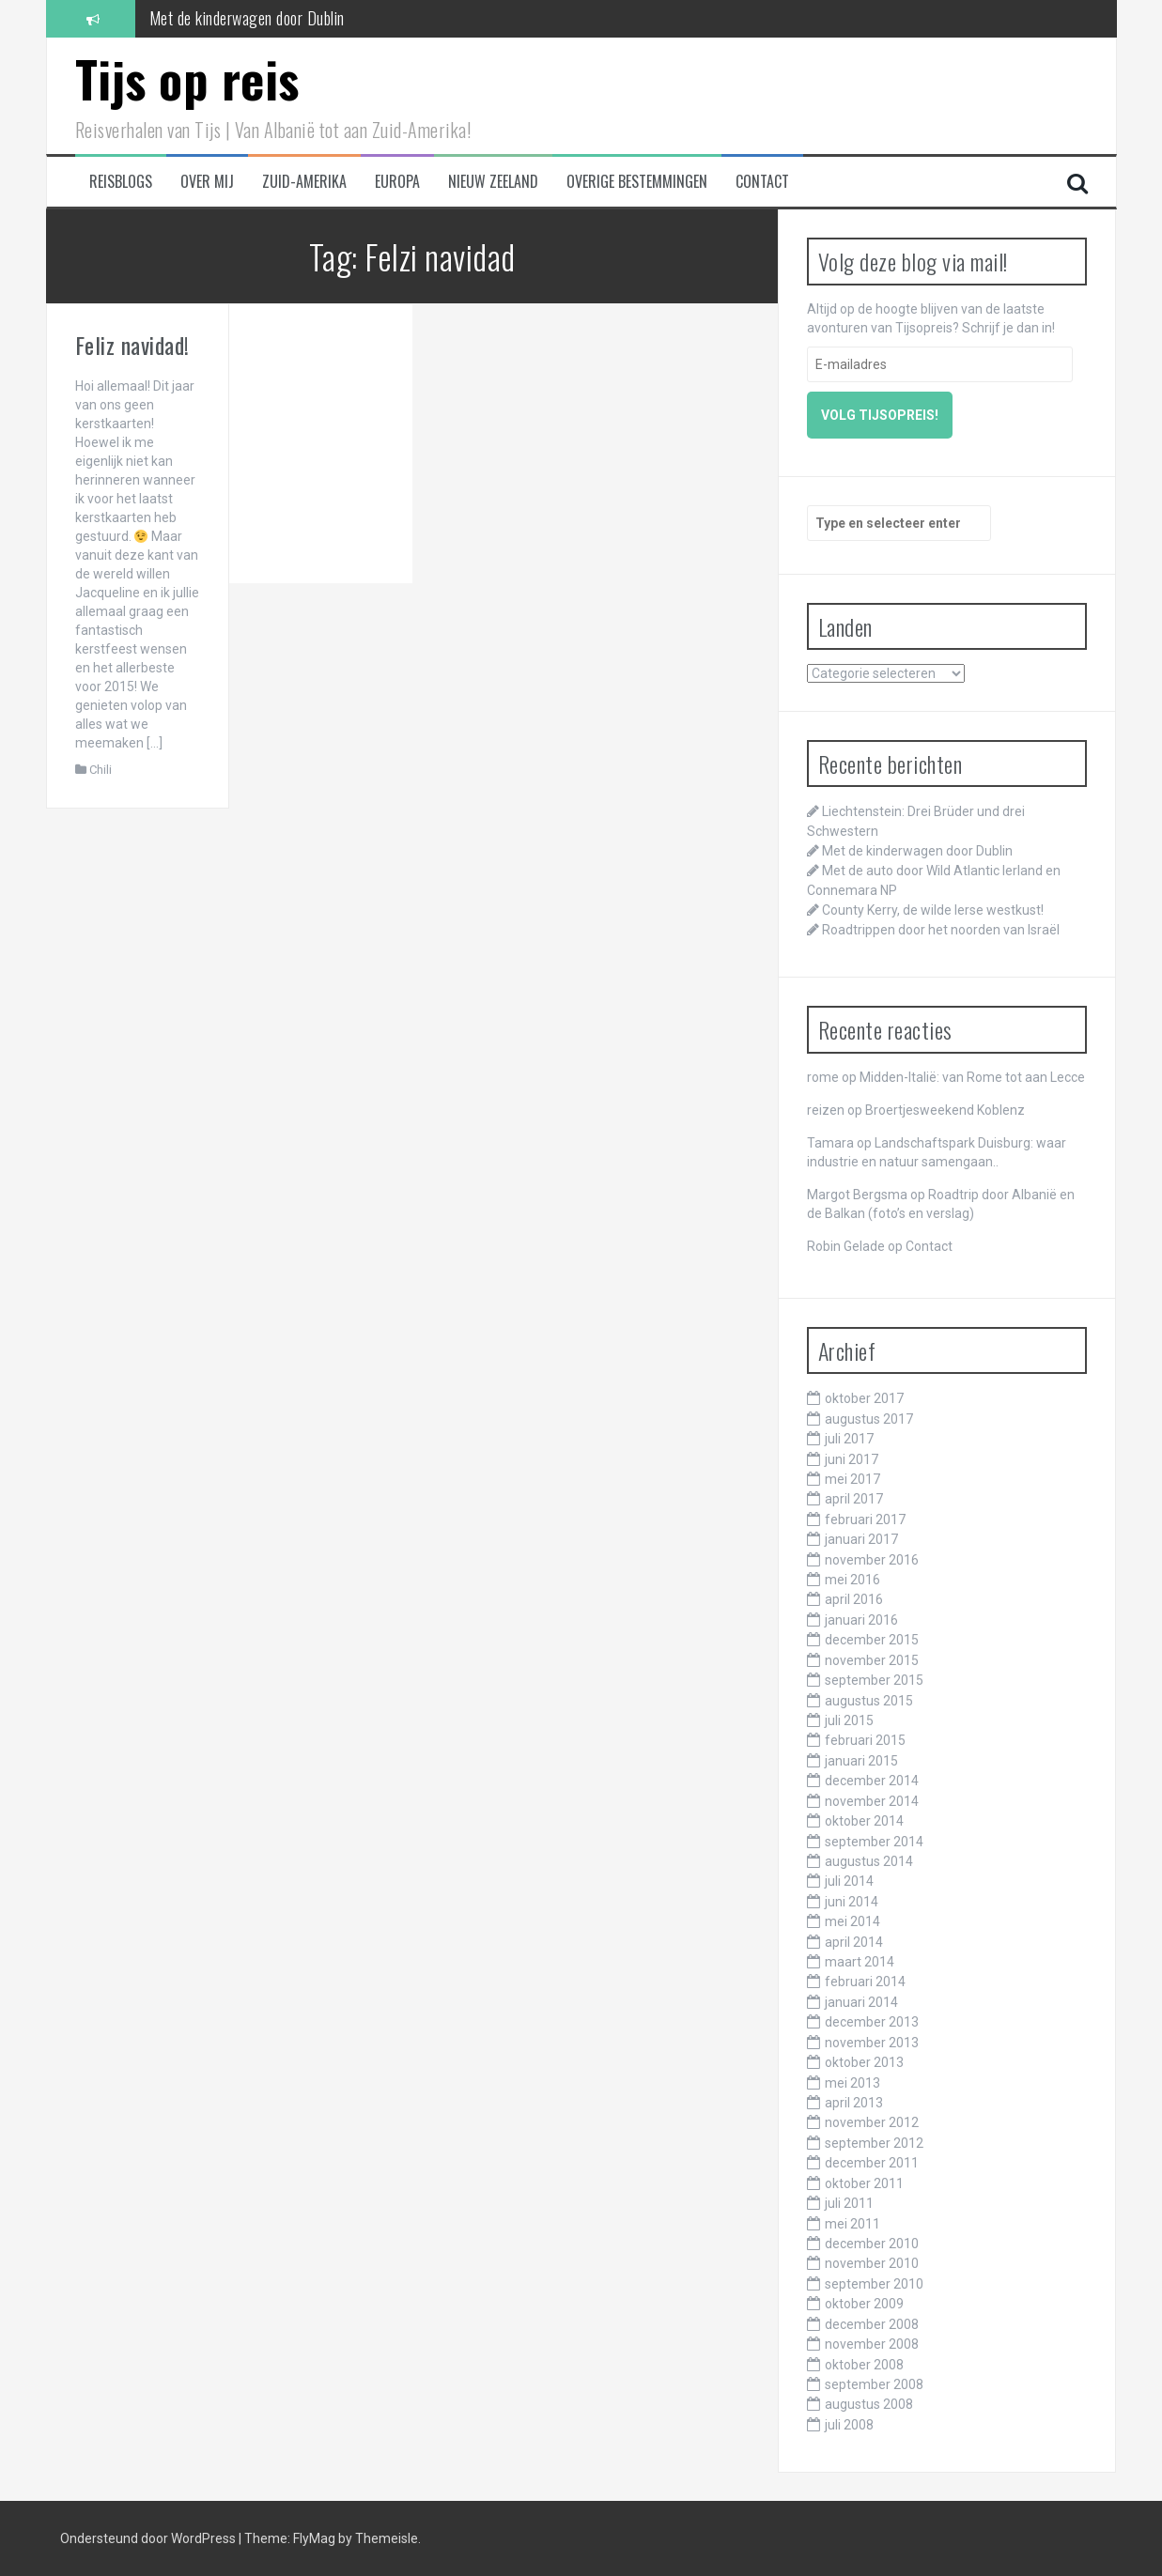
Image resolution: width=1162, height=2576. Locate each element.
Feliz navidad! (132, 345)
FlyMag (314, 2538)
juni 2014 (851, 1901)
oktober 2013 (864, 2062)
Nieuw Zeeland (493, 182)
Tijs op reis (187, 78)
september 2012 (874, 2143)
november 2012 (872, 2122)
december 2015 (872, 1639)
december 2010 (872, 2243)
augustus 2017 (869, 1419)
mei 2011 (852, 2223)
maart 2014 (859, 1961)
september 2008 (874, 2384)
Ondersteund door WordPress (149, 2538)
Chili (100, 770)
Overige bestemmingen (636, 182)
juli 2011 (849, 2203)
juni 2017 (851, 1459)
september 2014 (874, 1841)
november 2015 (872, 1660)
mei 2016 (852, 1579)
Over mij (207, 182)
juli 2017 (849, 1438)
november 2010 (872, 2263)
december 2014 (872, 1780)
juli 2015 (849, 1720)
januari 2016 (861, 1619)
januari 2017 (861, 1539)
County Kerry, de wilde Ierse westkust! (933, 910)
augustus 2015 (869, 1700)
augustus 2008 (869, 2404)
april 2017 (854, 1498)
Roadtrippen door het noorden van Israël (941, 929)
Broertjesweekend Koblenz (945, 1110)
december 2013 (872, 2021)
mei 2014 (852, 1921)
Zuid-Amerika (304, 182)
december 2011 (872, 2162)
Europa (397, 182)
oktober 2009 (864, 2303)
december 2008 (872, 2324)
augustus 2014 (869, 1861)
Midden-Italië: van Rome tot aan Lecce (972, 1077)
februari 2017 (865, 1519)
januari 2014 (861, 2002)
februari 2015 (865, 1740)
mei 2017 (852, 1479)
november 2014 (872, 1801)
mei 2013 (852, 2082)
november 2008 (872, 2344)
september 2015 (874, 1680)
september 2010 (874, 2283)
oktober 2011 (864, 2183)
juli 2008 (849, 2424)
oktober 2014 (864, 1820)
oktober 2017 (864, 1398)
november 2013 (872, 2042)
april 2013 (854, 2102)
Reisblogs (120, 182)
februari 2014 (865, 1981)
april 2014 (854, 1942)
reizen (825, 1110)
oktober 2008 (864, 2364)
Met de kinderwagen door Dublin (247, 18)
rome (823, 1077)
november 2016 (872, 1559)
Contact (762, 182)
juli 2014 (849, 1881)
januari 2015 (861, 1760)
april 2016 (854, 1599)
